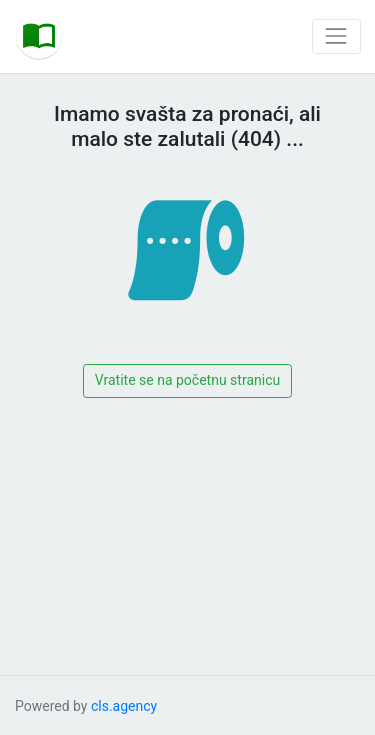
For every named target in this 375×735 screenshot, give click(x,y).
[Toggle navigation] (336, 36)
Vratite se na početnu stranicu (187, 380)
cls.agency (124, 706)
